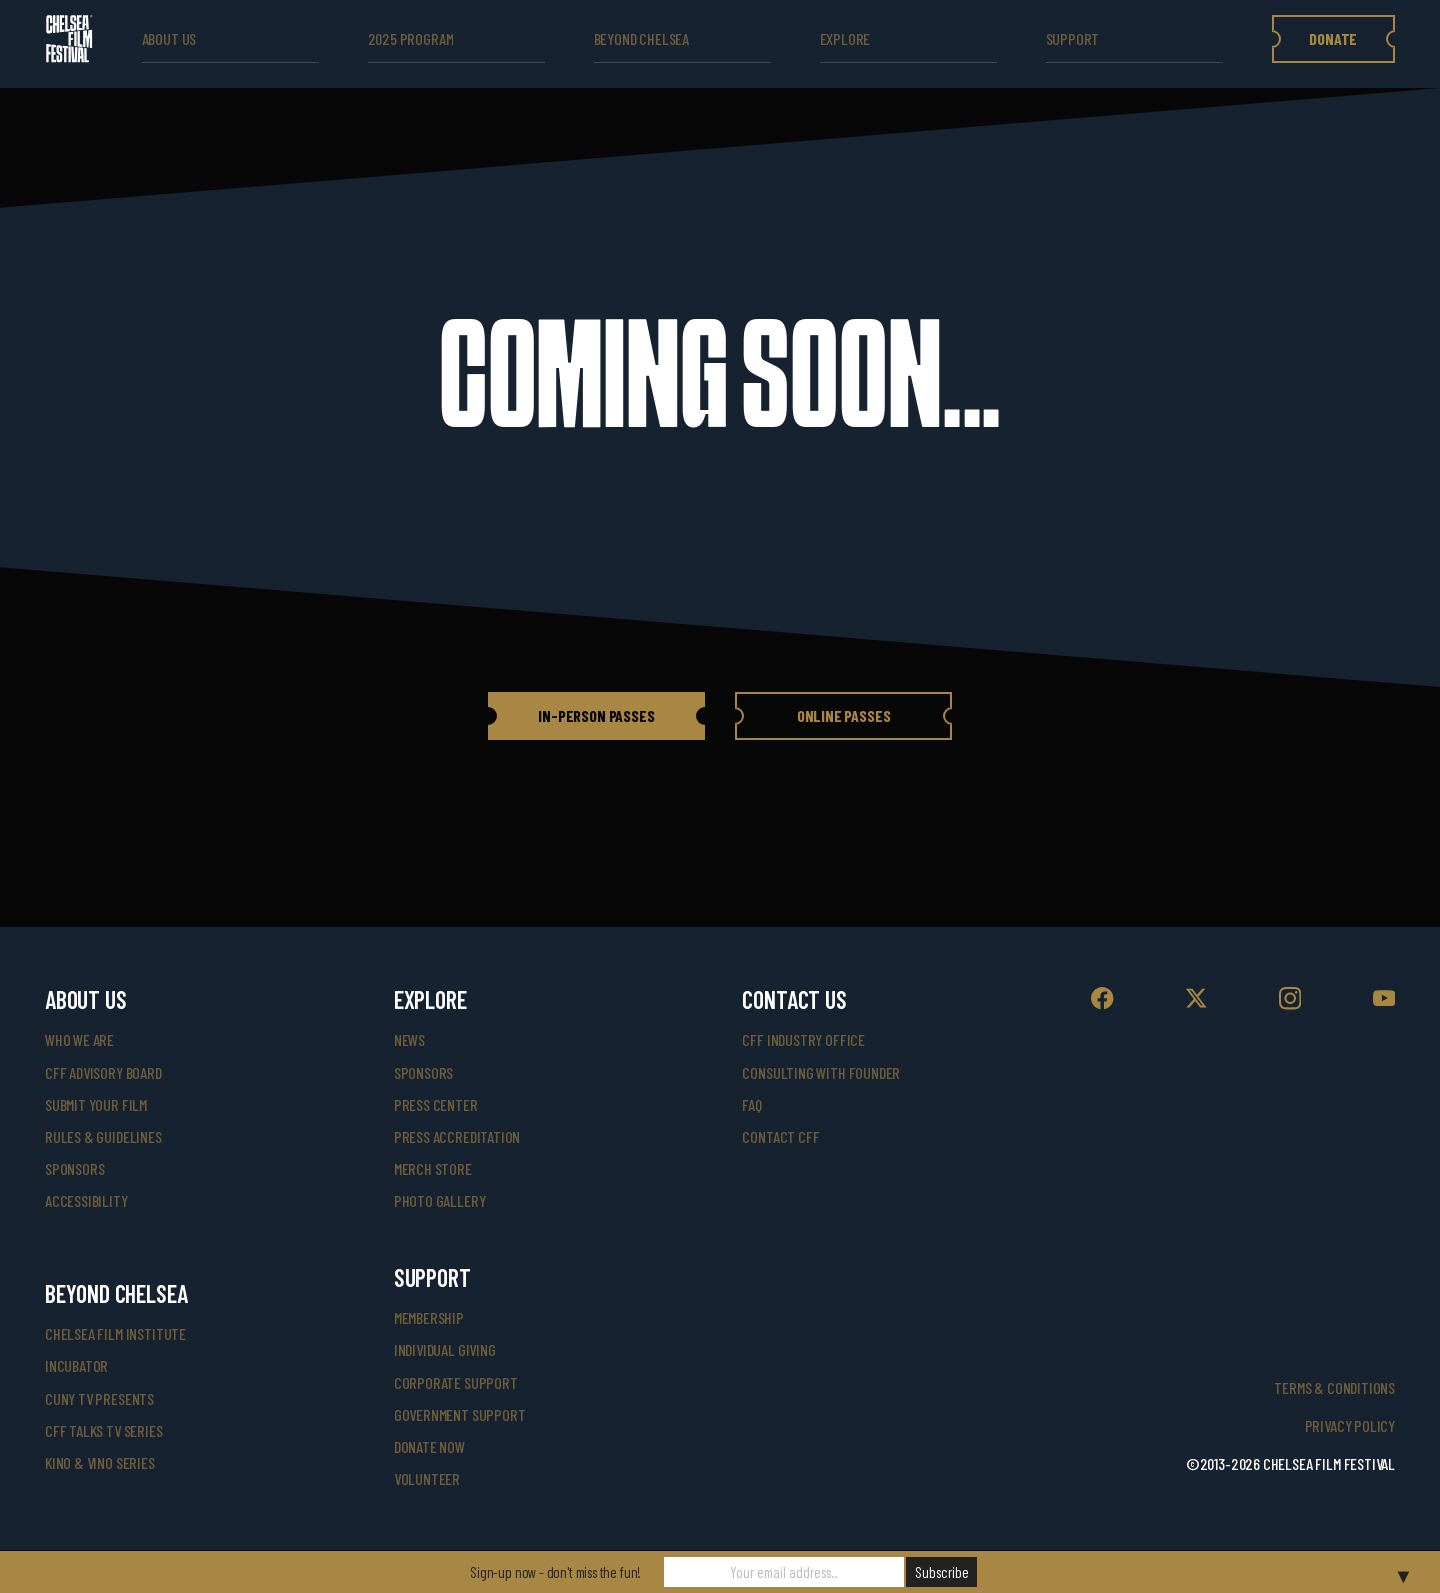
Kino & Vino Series (100, 1462)
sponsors (75, 1168)
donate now (429, 1446)
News (409, 1039)
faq (751, 1104)
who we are (79, 1039)
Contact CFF (780, 1136)
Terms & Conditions (1334, 1387)
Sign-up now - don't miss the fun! (555, 1572)
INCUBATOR (76, 1365)
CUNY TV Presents (99, 1398)
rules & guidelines (103, 1136)
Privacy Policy (1350, 1425)
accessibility (86, 1200)
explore (845, 38)
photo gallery (440, 1200)
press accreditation (457, 1136)
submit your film (96, 1104)
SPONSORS (424, 1072)
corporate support (456, 1382)
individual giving (445, 1349)
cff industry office (803, 1039)
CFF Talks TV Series (104, 1430)
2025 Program (411, 38)
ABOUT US (169, 38)
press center (436, 1104)
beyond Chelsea (641, 38)
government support (460, 1414)
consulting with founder (821, 1072)
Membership (429, 1317)
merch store (433, 1168)
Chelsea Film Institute (115, 1333)
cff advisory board (103, 1072)
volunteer (427, 1478)
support (1073, 38)
